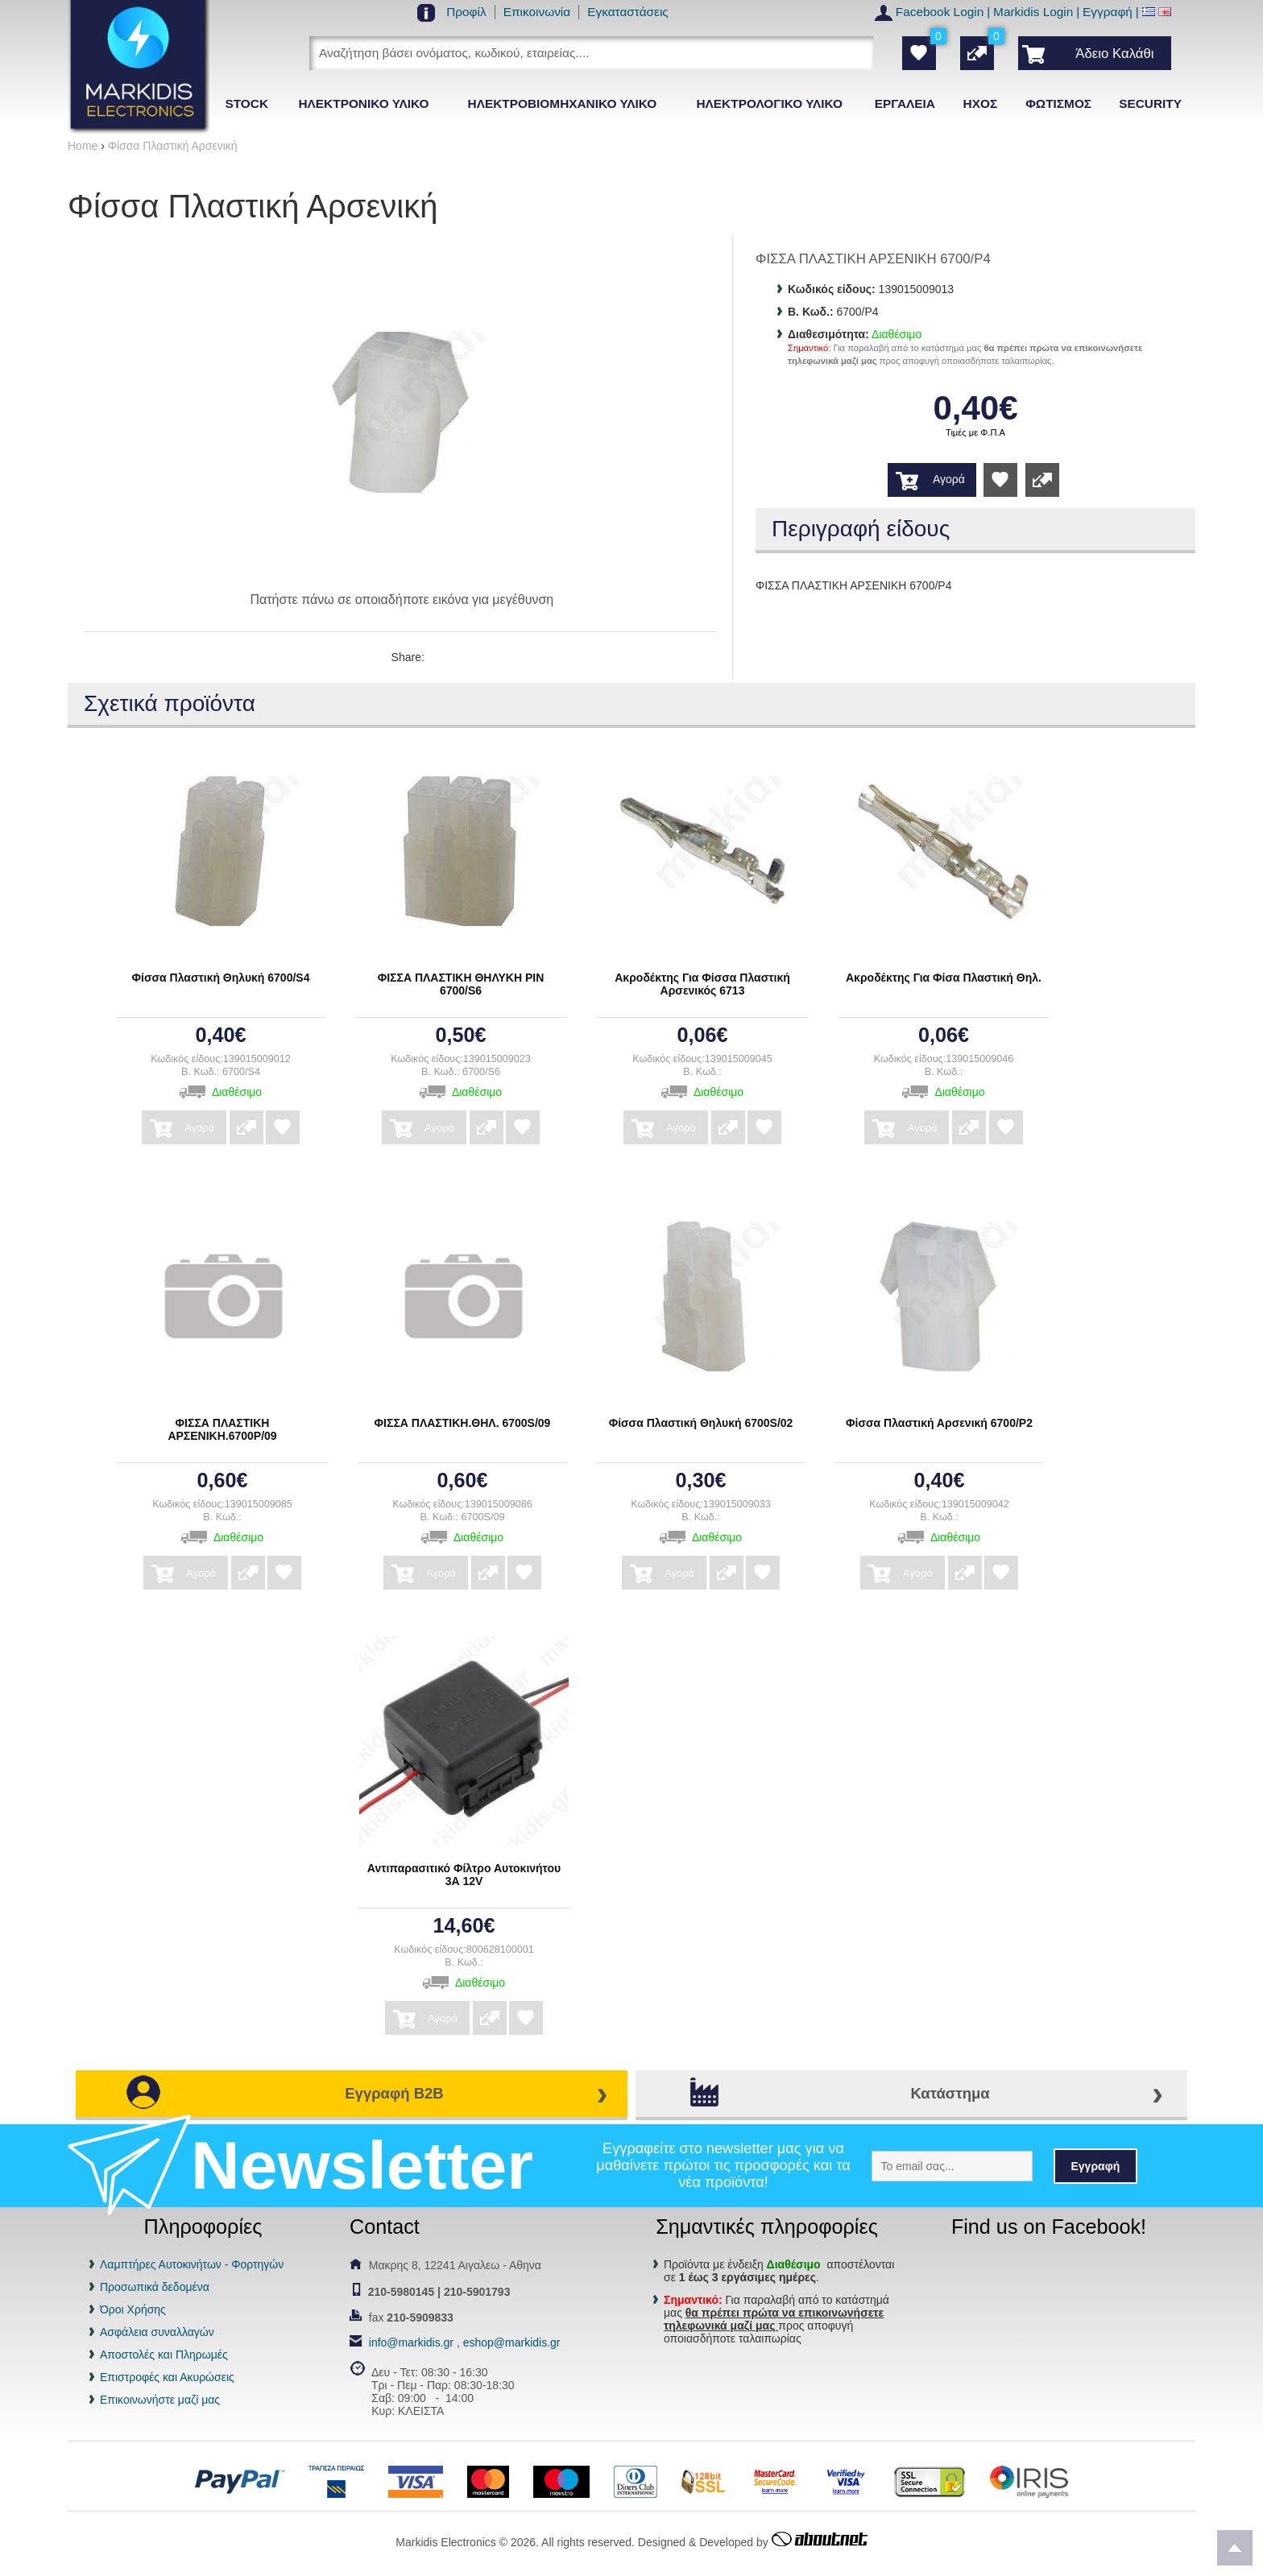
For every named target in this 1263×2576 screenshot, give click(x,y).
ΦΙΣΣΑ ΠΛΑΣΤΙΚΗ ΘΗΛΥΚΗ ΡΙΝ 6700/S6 (461, 984)
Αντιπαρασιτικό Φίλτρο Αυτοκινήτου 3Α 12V (464, 1875)
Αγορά (949, 479)
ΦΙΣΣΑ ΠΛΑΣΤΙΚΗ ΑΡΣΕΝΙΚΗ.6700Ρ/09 (222, 1429)
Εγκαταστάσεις (628, 12)
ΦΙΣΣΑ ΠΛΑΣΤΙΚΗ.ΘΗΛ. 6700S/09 (463, 1422)
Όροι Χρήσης (133, 2309)
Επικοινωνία (537, 12)
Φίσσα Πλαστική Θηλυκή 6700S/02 (701, 1422)
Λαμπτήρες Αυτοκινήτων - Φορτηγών (192, 2264)
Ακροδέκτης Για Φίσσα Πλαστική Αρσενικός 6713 (702, 984)
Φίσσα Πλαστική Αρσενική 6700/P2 (939, 1422)
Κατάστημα (949, 2093)
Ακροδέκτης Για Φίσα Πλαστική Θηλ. (943, 977)
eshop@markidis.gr (512, 2342)
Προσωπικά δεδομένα (154, 2286)
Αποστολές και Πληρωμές (164, 2354)
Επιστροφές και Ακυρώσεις (167, 2377)
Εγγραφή (1108, 12)
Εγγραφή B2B (394, 2093)
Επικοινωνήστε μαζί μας (160, 2399)
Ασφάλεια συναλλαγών (157, 2332)
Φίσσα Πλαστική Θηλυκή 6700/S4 (221, 977)
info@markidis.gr (411, 2342)
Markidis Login (1033, 12)
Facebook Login (940, 12)
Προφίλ (466, 12)
